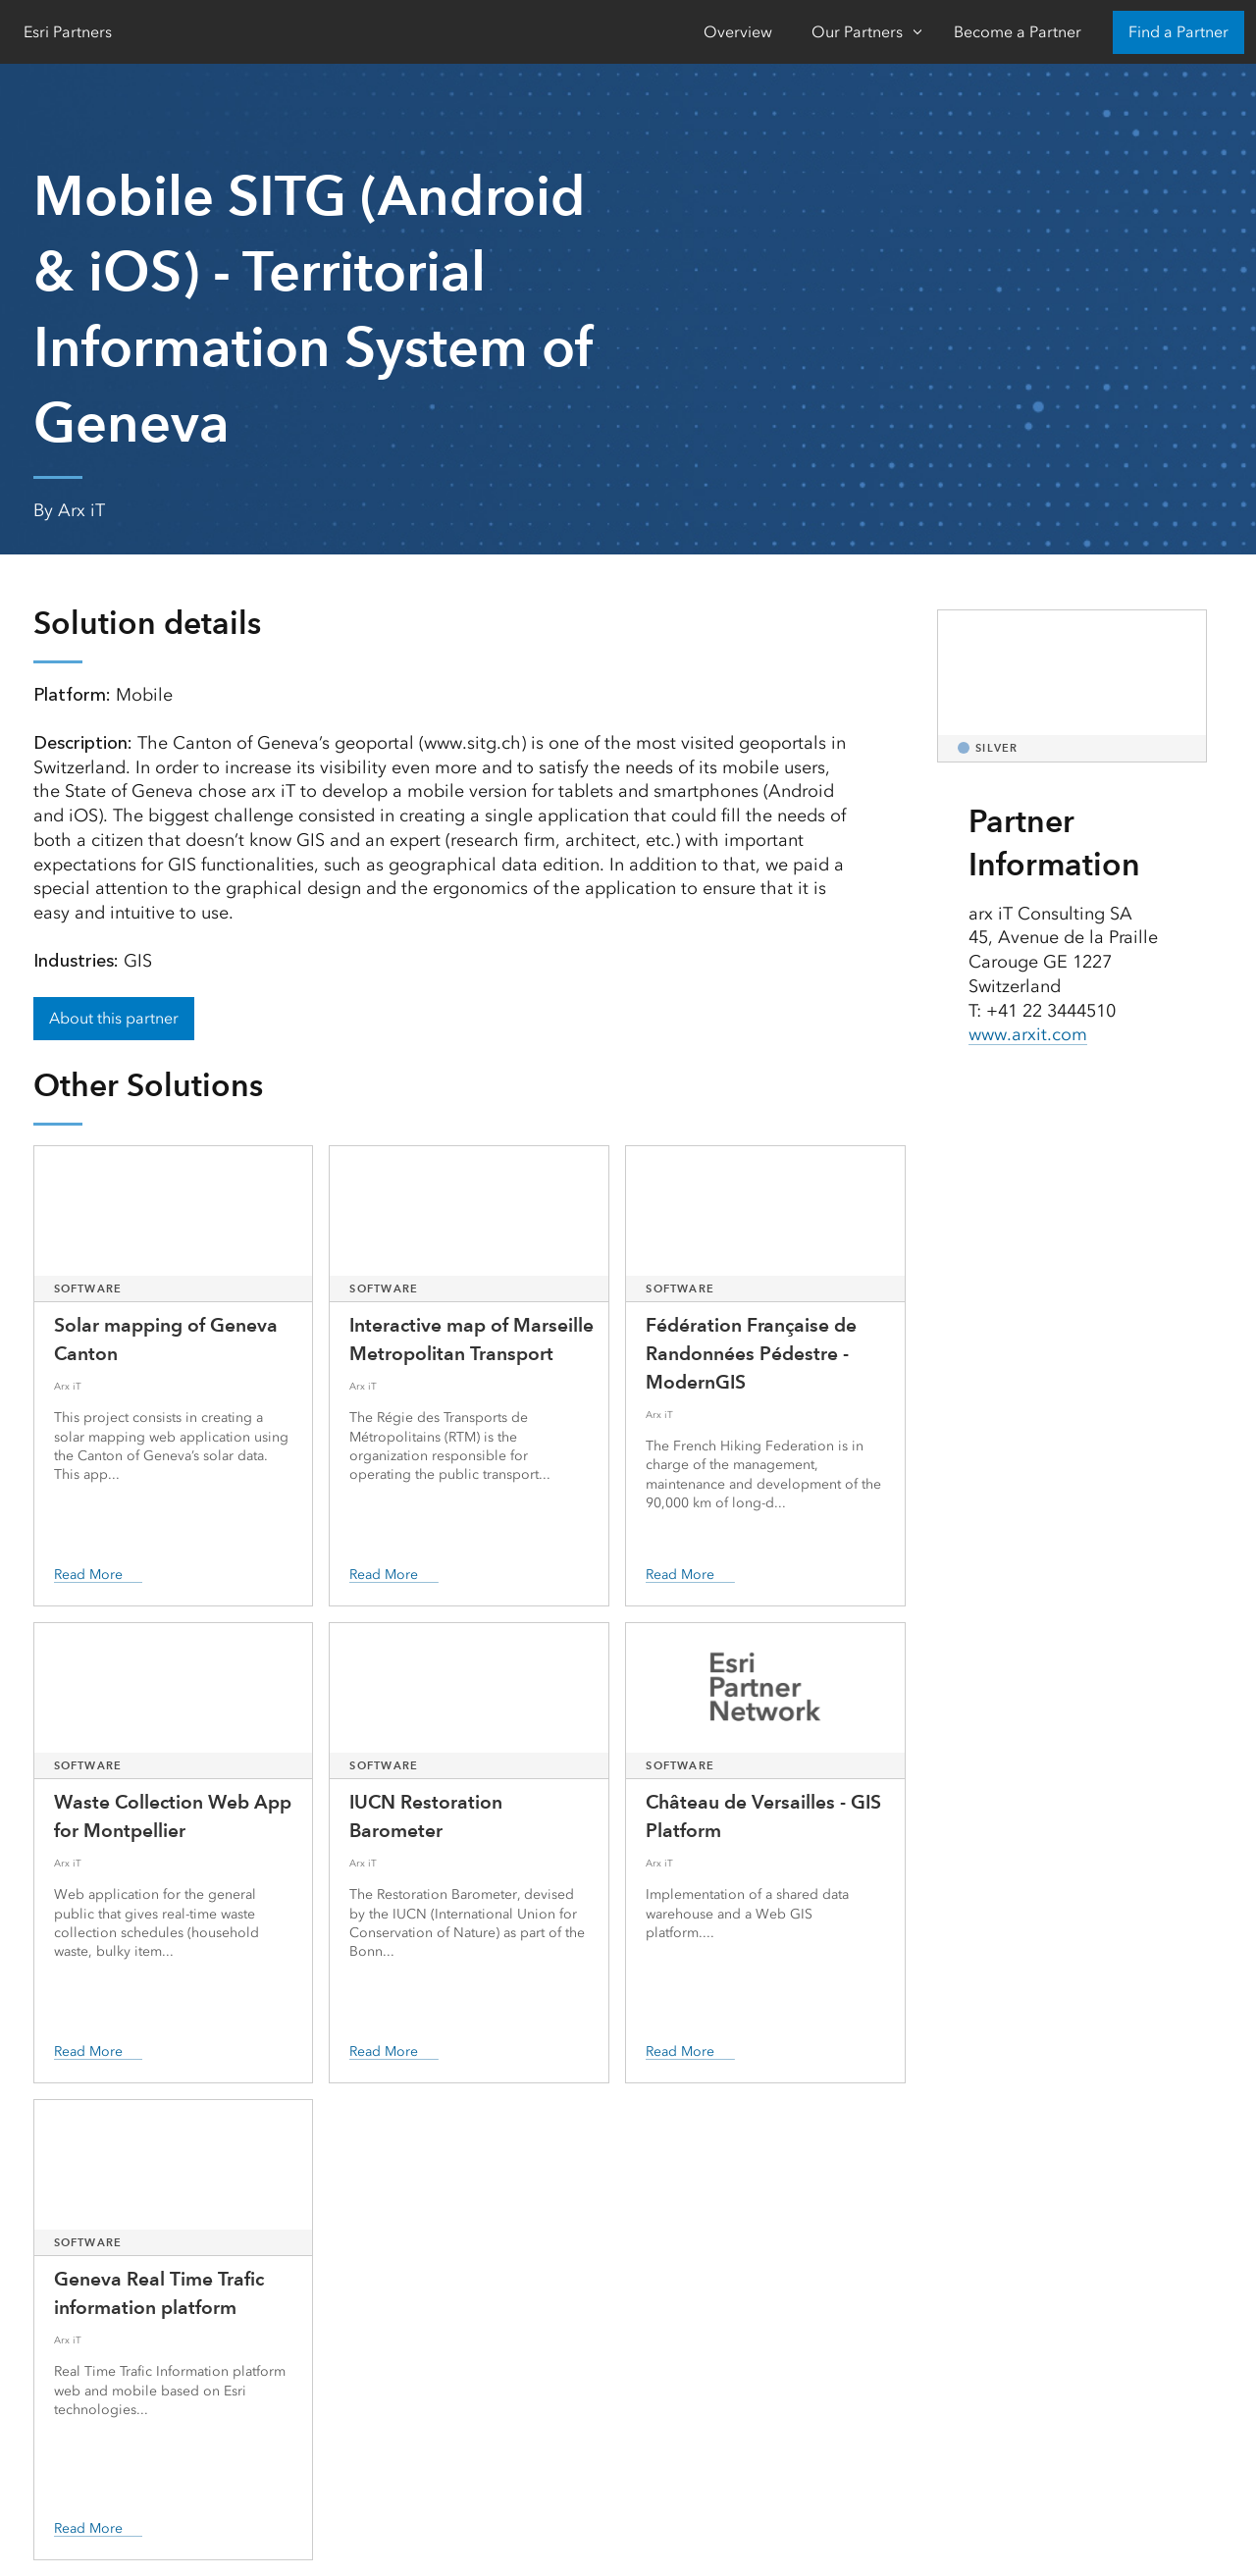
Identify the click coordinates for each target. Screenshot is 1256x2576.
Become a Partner (1017, 32)
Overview (738, 32)
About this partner (114, 1018)
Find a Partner (1178, 32)
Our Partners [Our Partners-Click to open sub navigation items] (857, 32)
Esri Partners (68, 32)
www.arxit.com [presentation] (1027, 1034)
